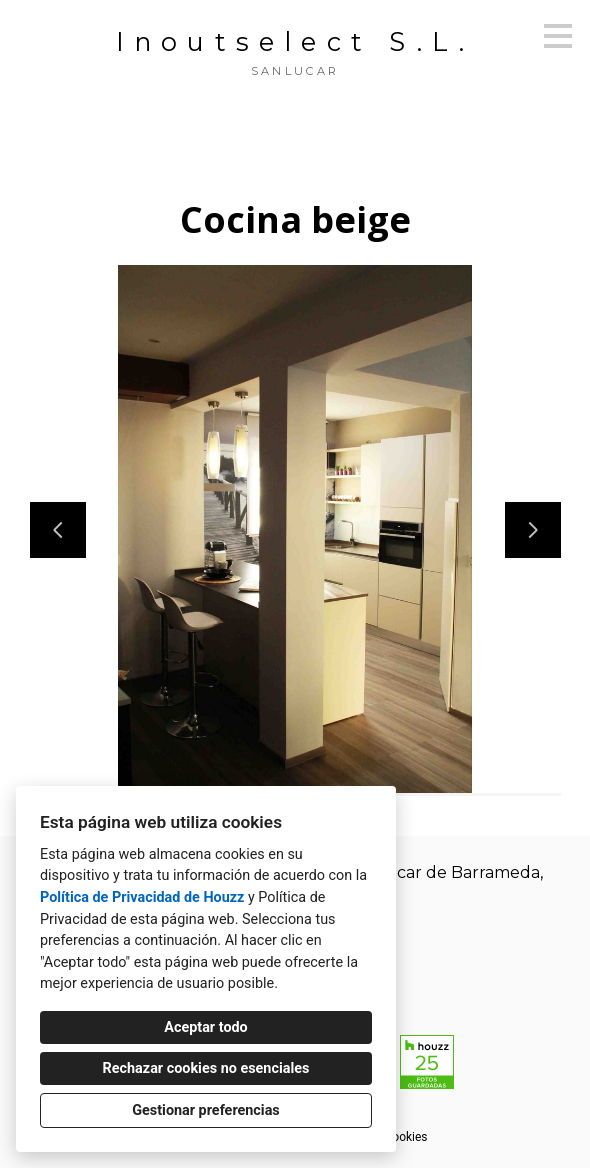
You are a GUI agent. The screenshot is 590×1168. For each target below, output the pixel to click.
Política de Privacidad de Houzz (142, 897)
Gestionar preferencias (206, 1110)
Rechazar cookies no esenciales (206, 1068)
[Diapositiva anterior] (58, 530)
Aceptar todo (205, 1027)
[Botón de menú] (558, 36)
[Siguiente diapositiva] (533, 530)
